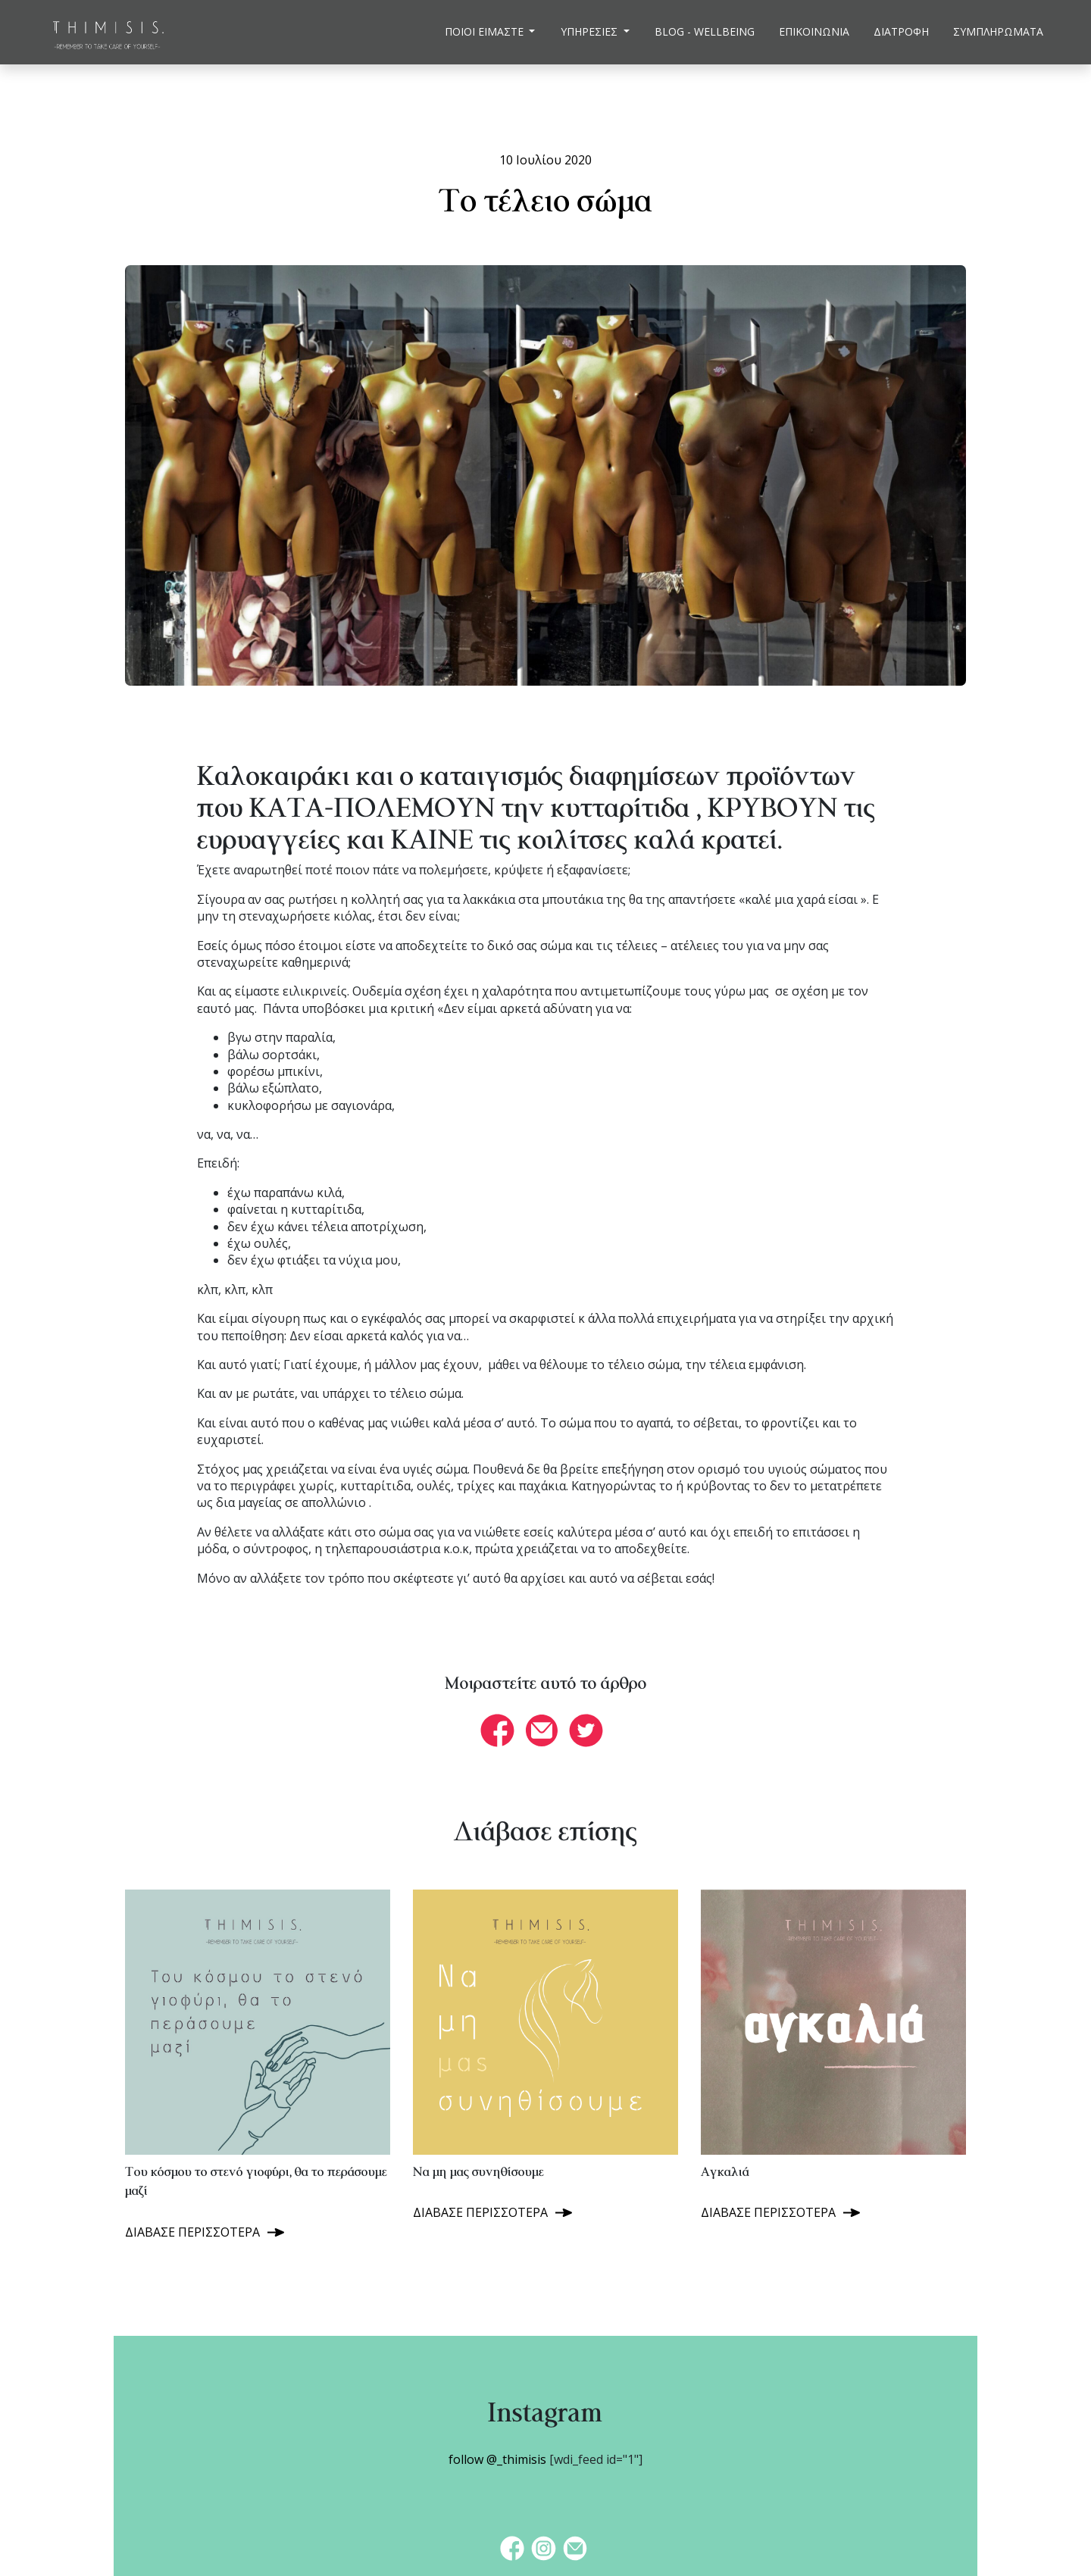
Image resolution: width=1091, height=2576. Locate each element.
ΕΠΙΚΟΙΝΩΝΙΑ (814, 31)
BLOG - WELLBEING (705, 31)
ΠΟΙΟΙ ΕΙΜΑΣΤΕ (486, 31)
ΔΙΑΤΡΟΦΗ (901, 31)
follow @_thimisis (497, 2459)
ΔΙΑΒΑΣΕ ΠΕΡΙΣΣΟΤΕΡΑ (192, 2232)
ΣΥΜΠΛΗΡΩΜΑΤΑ (998, 31)
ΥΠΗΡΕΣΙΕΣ (591, 31)
